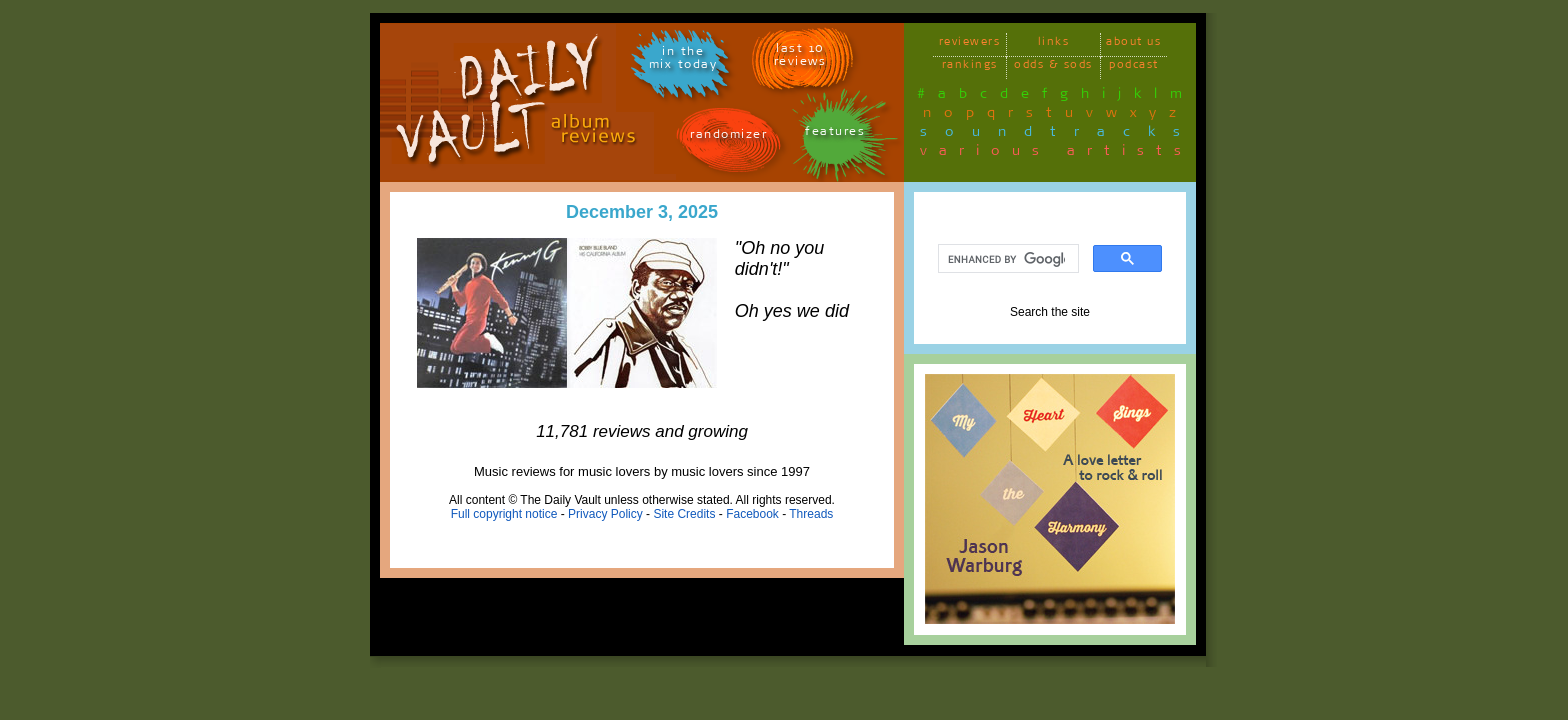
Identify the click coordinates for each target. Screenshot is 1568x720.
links (1054, 44)
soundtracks (1059, 135)
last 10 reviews (800, 58)
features (835, 134)
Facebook (752, 514)
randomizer (728, 137)
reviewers (970, 44)
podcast (1134, 67)
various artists (1056, 154)
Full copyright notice (504, 514)
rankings (970, 67)
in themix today (683, 61)
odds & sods (1053, 67)
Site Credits (684, 514)
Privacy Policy (605, 514)
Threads (811, 514)
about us (1133, 44)
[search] (1006, 259)
